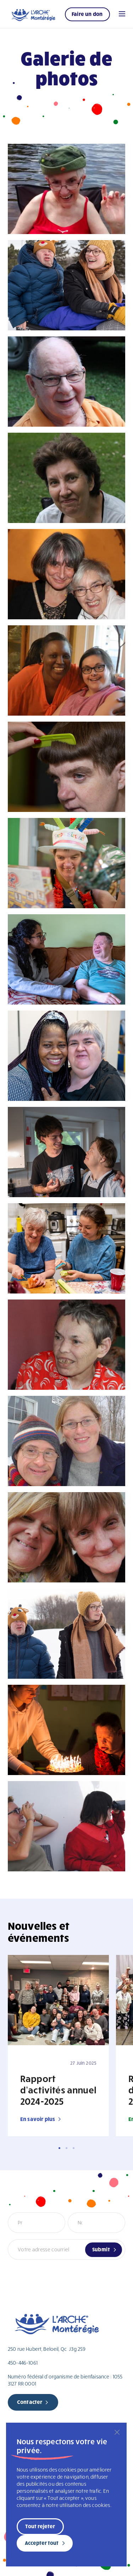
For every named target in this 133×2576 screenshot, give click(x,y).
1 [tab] (59, 2148)
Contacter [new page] (29, 2402)
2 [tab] (66, 2148)
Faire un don (87, 14)
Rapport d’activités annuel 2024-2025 (58, 2089)
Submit (101, 2249)
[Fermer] (117, 2432)
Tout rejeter (40, 2526)
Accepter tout (42, 2543)
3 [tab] (73, 2148)
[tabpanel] (58, 2045)
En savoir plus (37, 2119)
